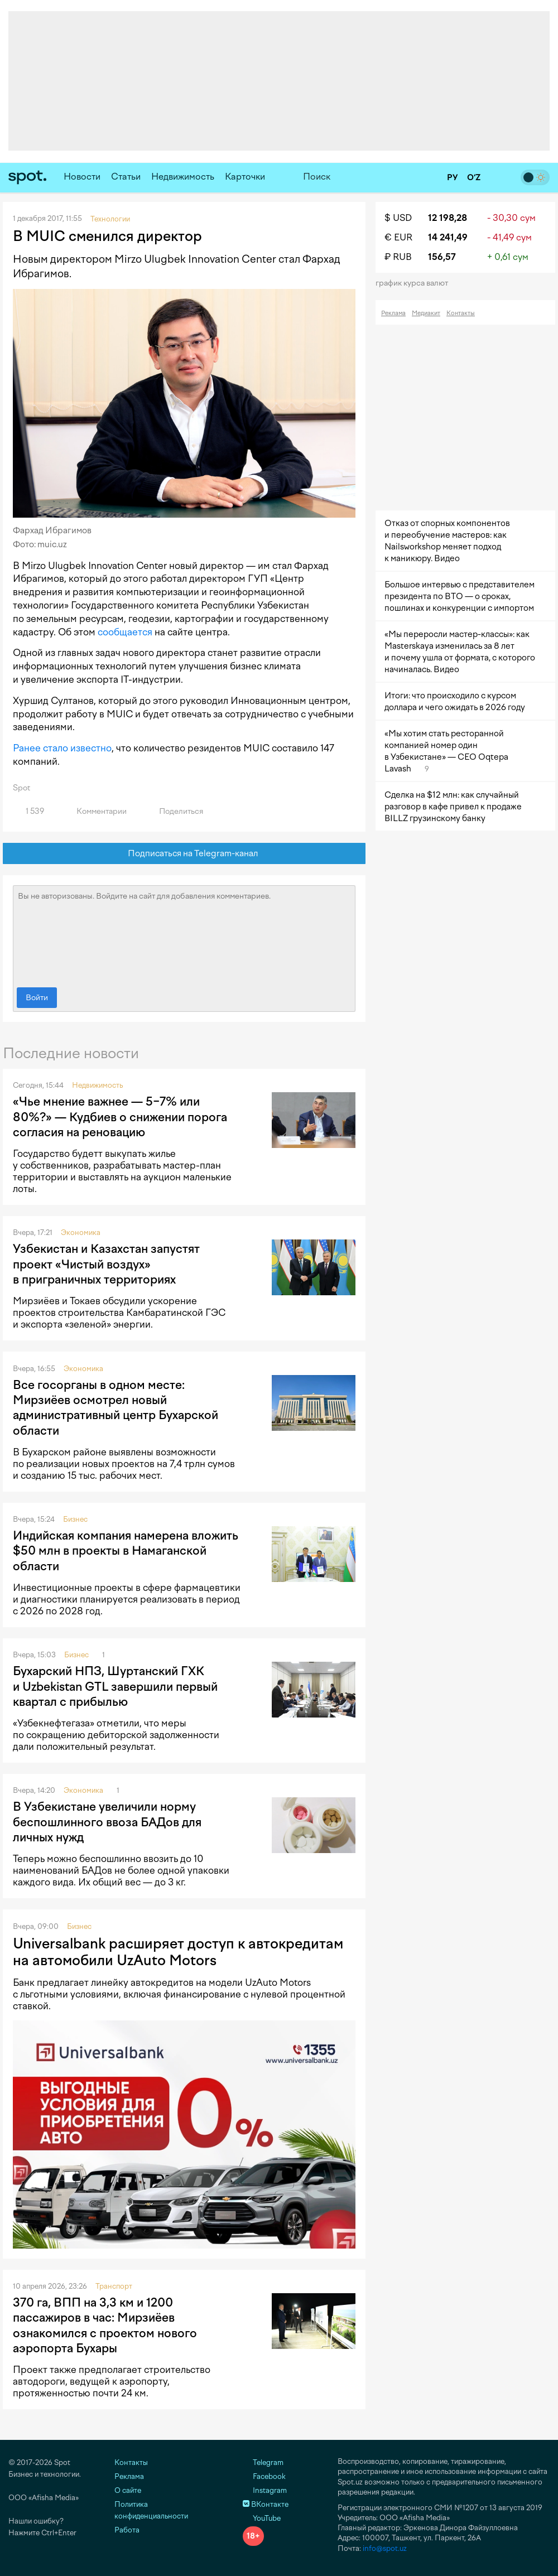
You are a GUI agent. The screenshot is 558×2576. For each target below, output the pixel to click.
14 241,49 (448, 237)
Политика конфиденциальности (151, 2510)
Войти (37, 997)
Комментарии (95, 811)
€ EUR (398, 237)
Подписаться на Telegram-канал (184, 854)
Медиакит (426, 313)
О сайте (127, 2490)
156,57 (442, 257)
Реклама (393, 313)
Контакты (460, 313)
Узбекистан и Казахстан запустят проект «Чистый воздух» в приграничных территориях (106, 1264)
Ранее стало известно (62, 748)
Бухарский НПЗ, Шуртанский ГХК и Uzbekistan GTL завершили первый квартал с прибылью (115, 1686)
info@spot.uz (385, 2548)
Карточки (245, 176)
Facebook (264, 2476)
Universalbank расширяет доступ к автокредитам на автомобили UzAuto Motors (178, 1952)
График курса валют (415, 283)
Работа (127, 2530)
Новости (82, 176)
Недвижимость (182, 176)
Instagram (265, 2490)
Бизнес (75, 1519)
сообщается (125, 632)
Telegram (263, 2462)
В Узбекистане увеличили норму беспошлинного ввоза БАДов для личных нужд (107, 1822)
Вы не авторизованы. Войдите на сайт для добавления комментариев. (184, 933)
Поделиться (174, 811)
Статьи (126, 176)
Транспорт (113, 2286)
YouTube (262, 2518)
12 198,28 (447, 218)
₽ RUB (398, 257)
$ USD (398, 218)
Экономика (80, 1232)
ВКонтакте (265, 2504)
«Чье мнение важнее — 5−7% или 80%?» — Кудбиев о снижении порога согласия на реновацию (120, 1116)
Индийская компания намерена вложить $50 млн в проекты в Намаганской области (125, 1550)
